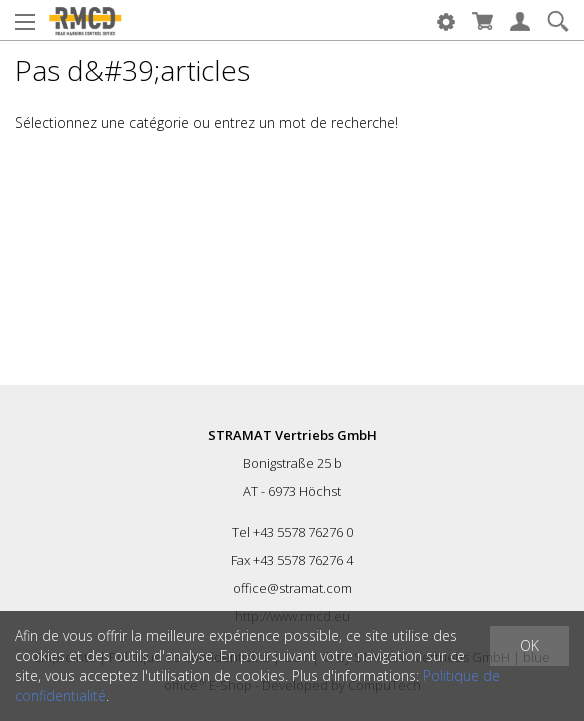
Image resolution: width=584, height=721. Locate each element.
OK (529, 645)
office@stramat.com (292, 588)
